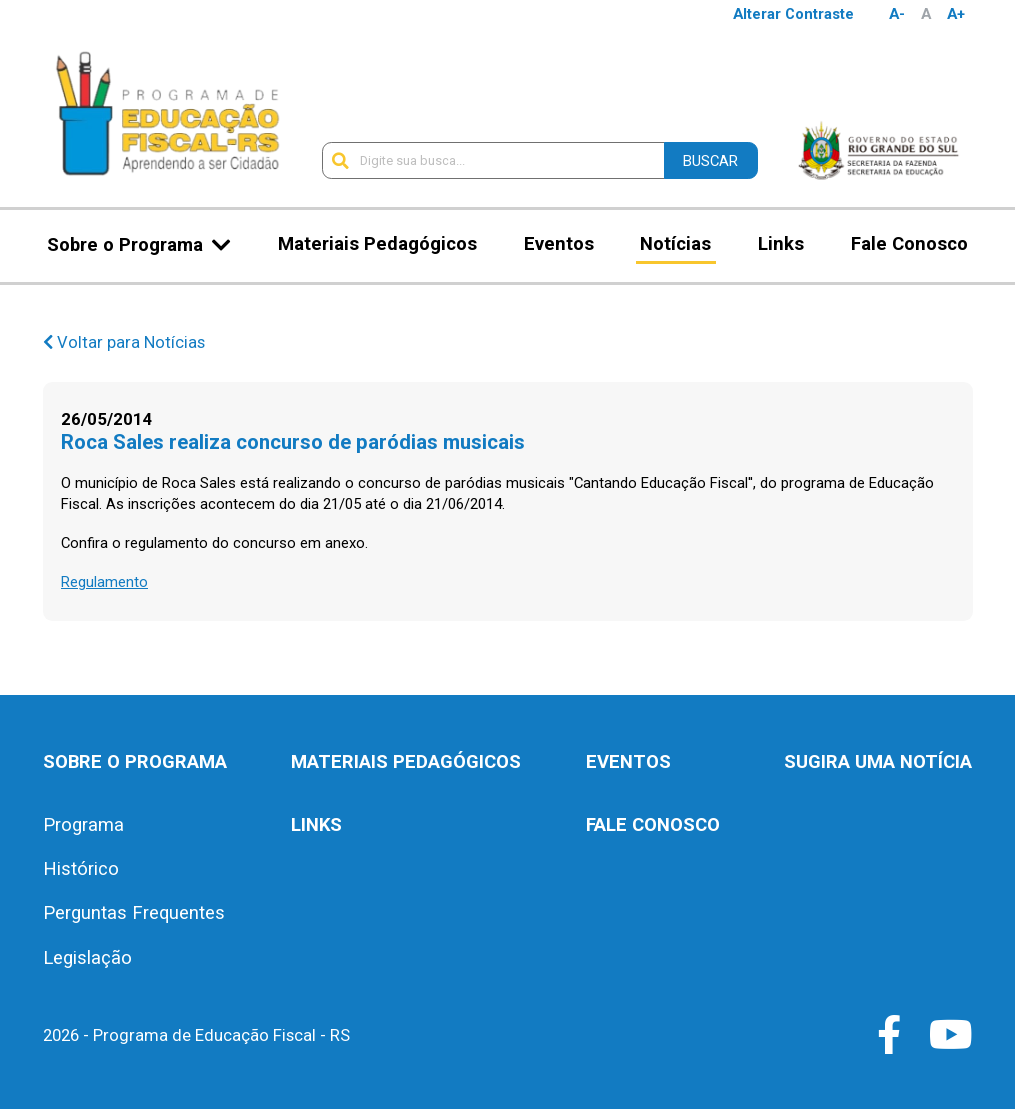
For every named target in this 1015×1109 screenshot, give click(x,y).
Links (781, 244)
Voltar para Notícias (124, 342)
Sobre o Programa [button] (125, 245)
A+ (956, 14)
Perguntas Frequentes (134, 913)
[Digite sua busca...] (493, 160)
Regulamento (104, 582)
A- (897, 14)
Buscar (710, 161)
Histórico (81, 869)
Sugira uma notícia (878, 762)
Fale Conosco (909, 244)
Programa (83, 825)
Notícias (675, 244)
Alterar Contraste (793, 14)
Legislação (87, 958)
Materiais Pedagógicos (377, 244)
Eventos (559, 244)
